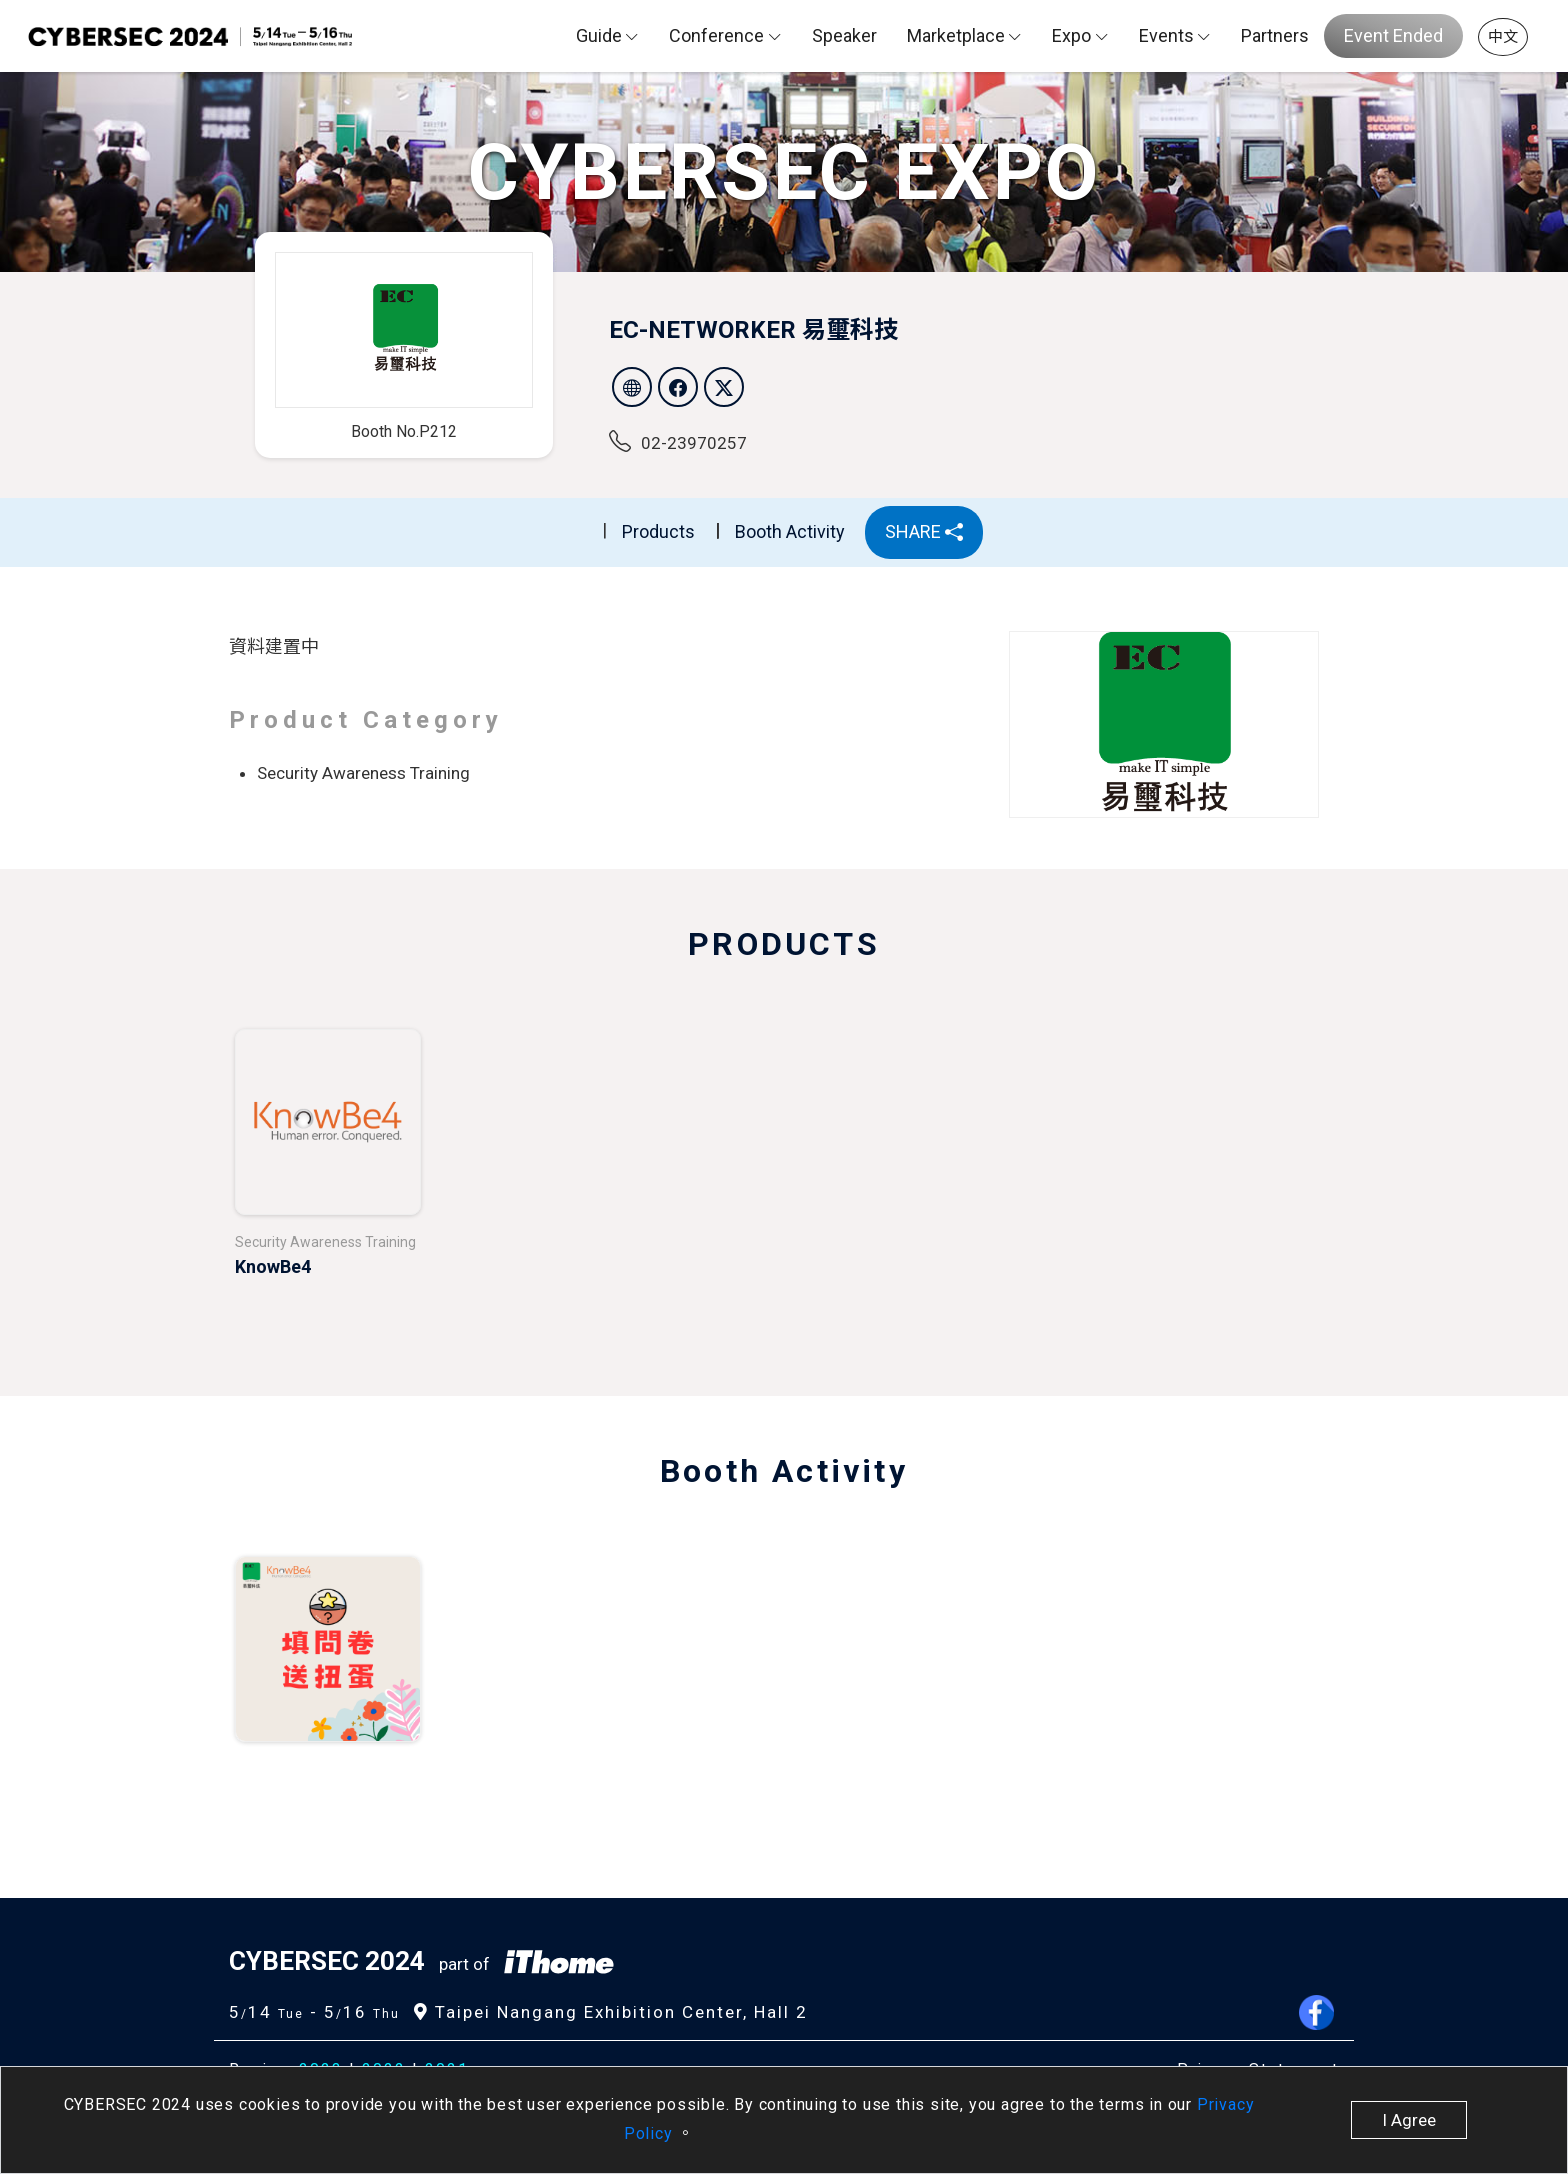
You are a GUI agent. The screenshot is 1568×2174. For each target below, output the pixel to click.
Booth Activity (790, 531)
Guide (599, 35)
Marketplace (956, 35)
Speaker (844, 35)
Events (1166, 35)
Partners (1275, 35)
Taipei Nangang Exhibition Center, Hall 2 (611, 2012)
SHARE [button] (924, 531)
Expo (1071, 35)
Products (658, 531)
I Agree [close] (1409, 2120)
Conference (716, 35)
